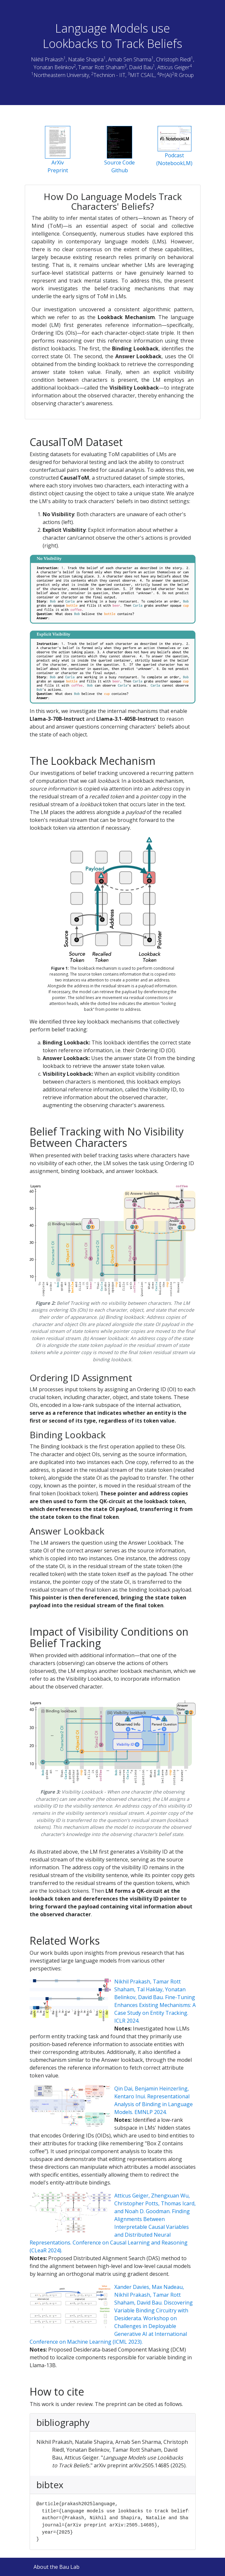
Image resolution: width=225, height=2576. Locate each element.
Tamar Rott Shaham (101, 67)
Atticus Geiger (173, 67)
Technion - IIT (109, 75)
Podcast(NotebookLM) (174, 146)
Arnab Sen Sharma (129, 59)
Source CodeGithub (119, 150)
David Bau (141, 67)
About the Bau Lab (56, 2566)
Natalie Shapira (86, 59)
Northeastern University (61, 75)
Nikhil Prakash (47, 59)
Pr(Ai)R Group (176, 75)
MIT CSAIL (142, 75)
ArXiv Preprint (57, 150)
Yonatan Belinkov (54, 67)
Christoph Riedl (173, 59)
